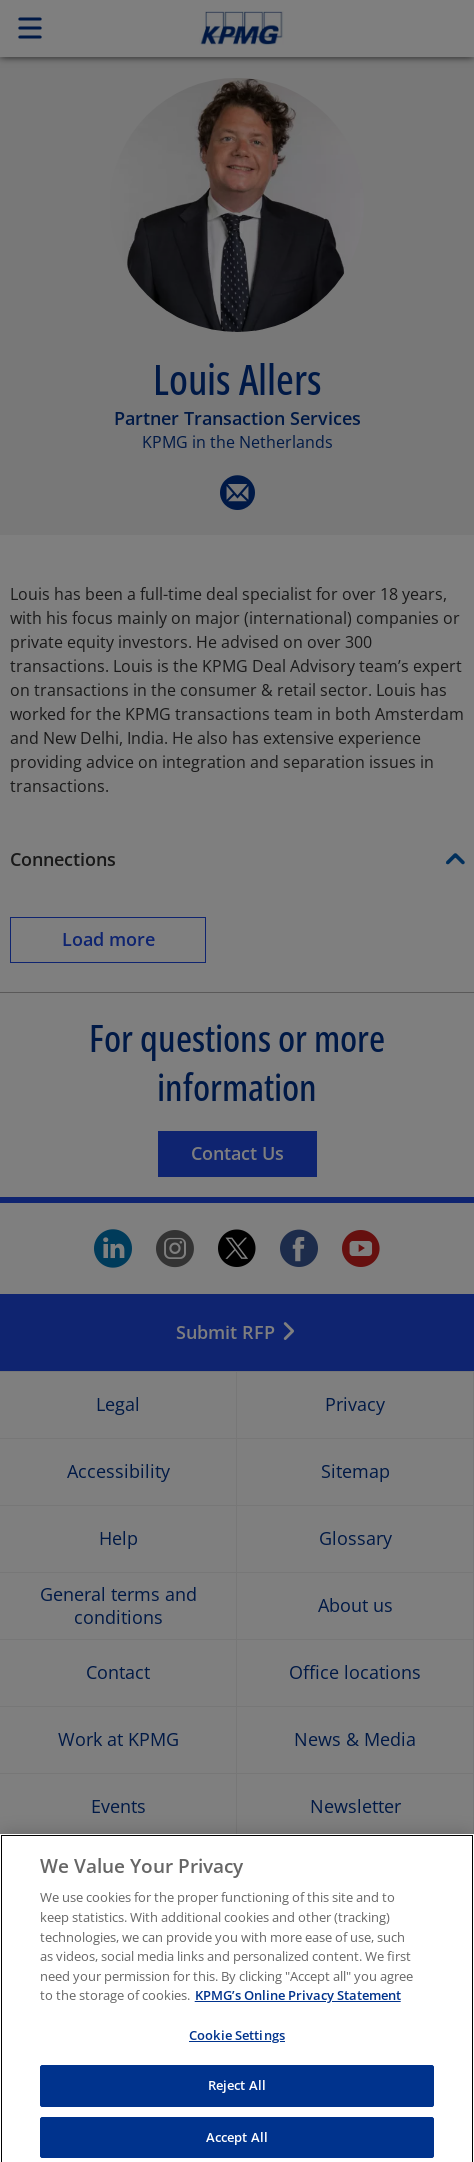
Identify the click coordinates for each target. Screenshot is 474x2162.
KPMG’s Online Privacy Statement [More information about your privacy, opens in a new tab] (298, 2010)
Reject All (237, 2100)
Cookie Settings (237, 2049)
